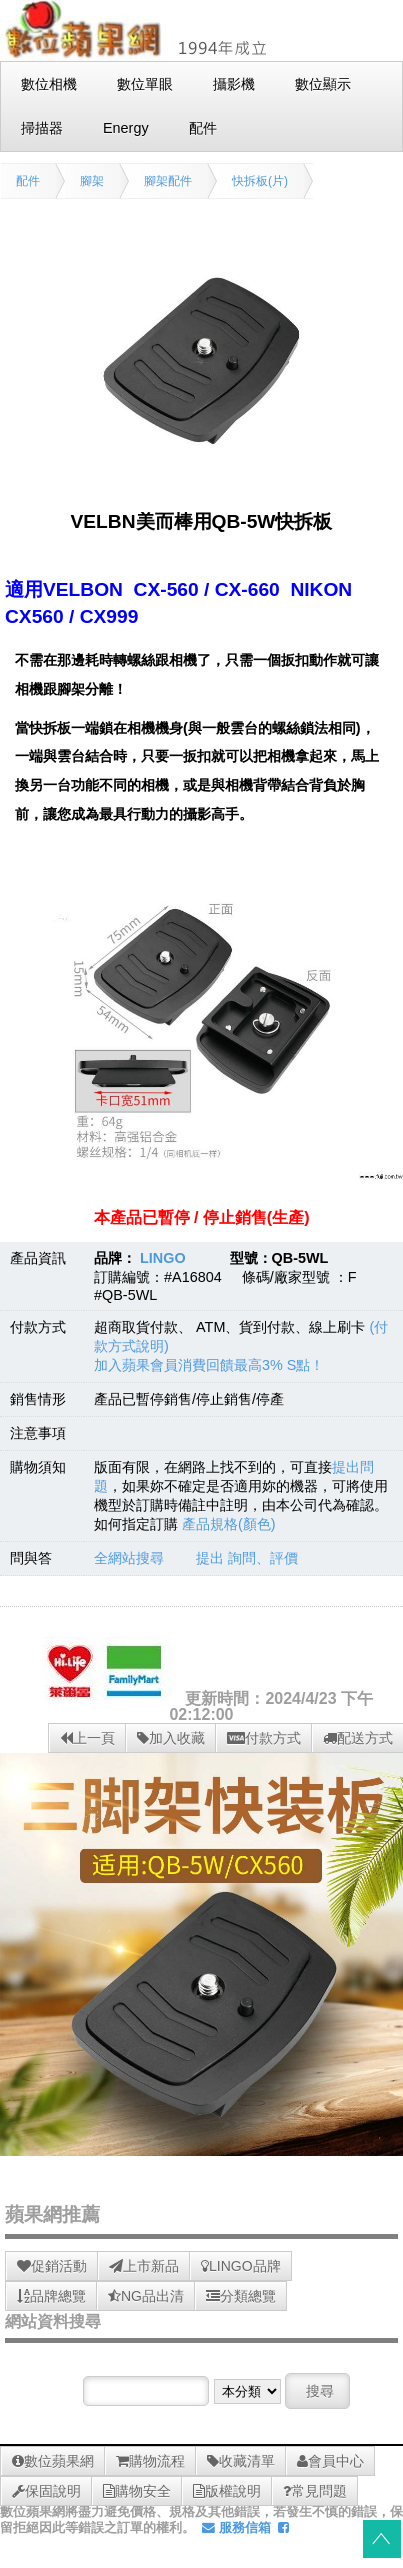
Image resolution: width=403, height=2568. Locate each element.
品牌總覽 (51, 2296)
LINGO (163, 1258)
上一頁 (87, 1738)
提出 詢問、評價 (247, 1558)
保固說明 (46, 2491)
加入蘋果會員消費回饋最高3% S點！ (209, 1365)
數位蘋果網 (53, 2461)
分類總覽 (241, 2296)
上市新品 (144, 2266)
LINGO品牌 (241, 2266)
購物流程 (150, 2461)
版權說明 (227, 2491)
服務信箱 (236, 2527)
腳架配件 (168, 181)
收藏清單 (241, 2461)
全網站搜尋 (129, 1558)
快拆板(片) (260, 181)
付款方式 (264, 1738)
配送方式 (358, 1738)
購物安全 (137, 2491)
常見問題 (315, 2491)
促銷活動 (52, 2266)
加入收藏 (171, 1738)
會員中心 (330, 2461)
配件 (28, 181)
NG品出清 (146, 2296)
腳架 (92, 181)
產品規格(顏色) (229, 1524)
